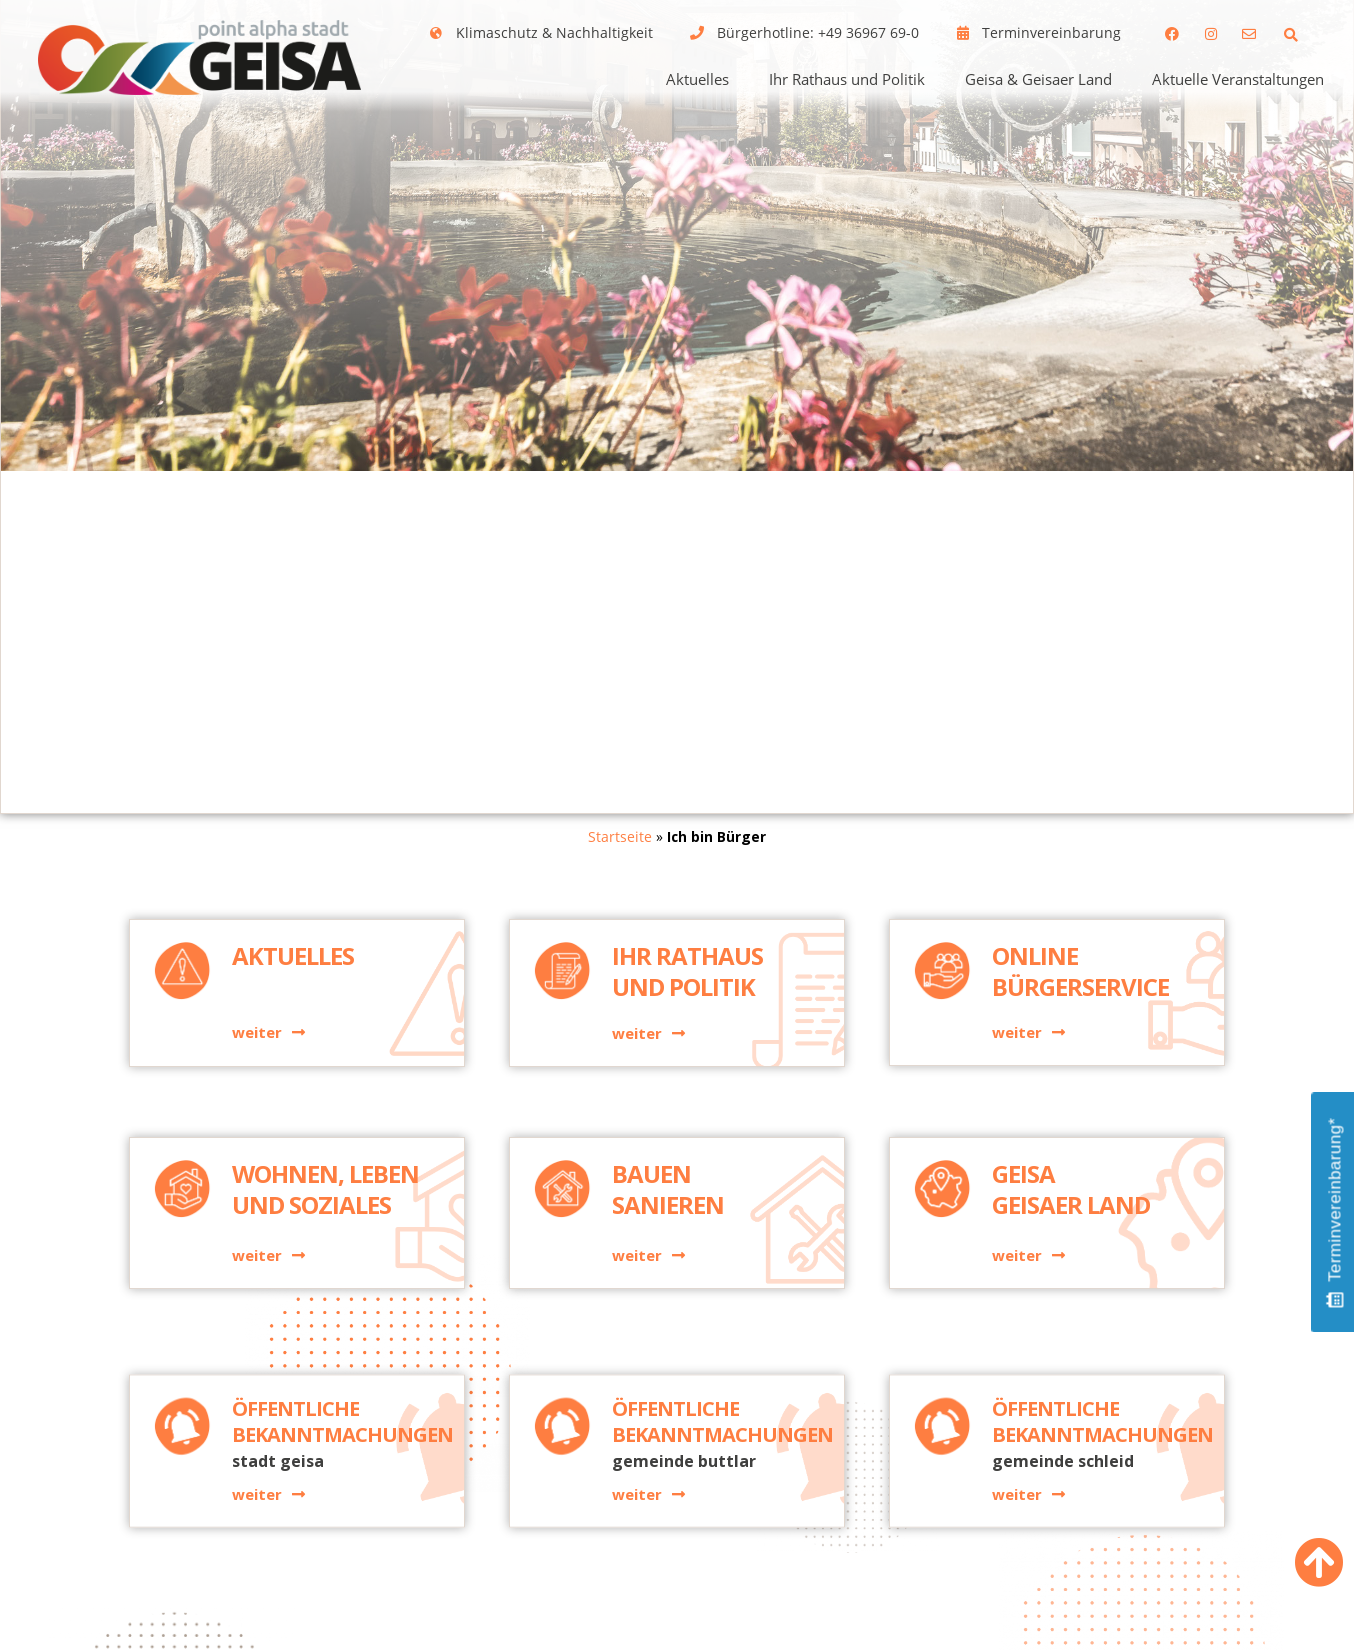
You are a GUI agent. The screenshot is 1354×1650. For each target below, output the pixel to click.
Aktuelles (697, 79)
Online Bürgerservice (1080, 990)
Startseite (620, 836)
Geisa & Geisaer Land (1038, 79)
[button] (1291, 34)
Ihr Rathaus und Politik (847, 79)
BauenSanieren (668, 1209)
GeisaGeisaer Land (1071, 1209)
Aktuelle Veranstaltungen (1238, 79)
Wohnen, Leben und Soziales (325, 1209)
